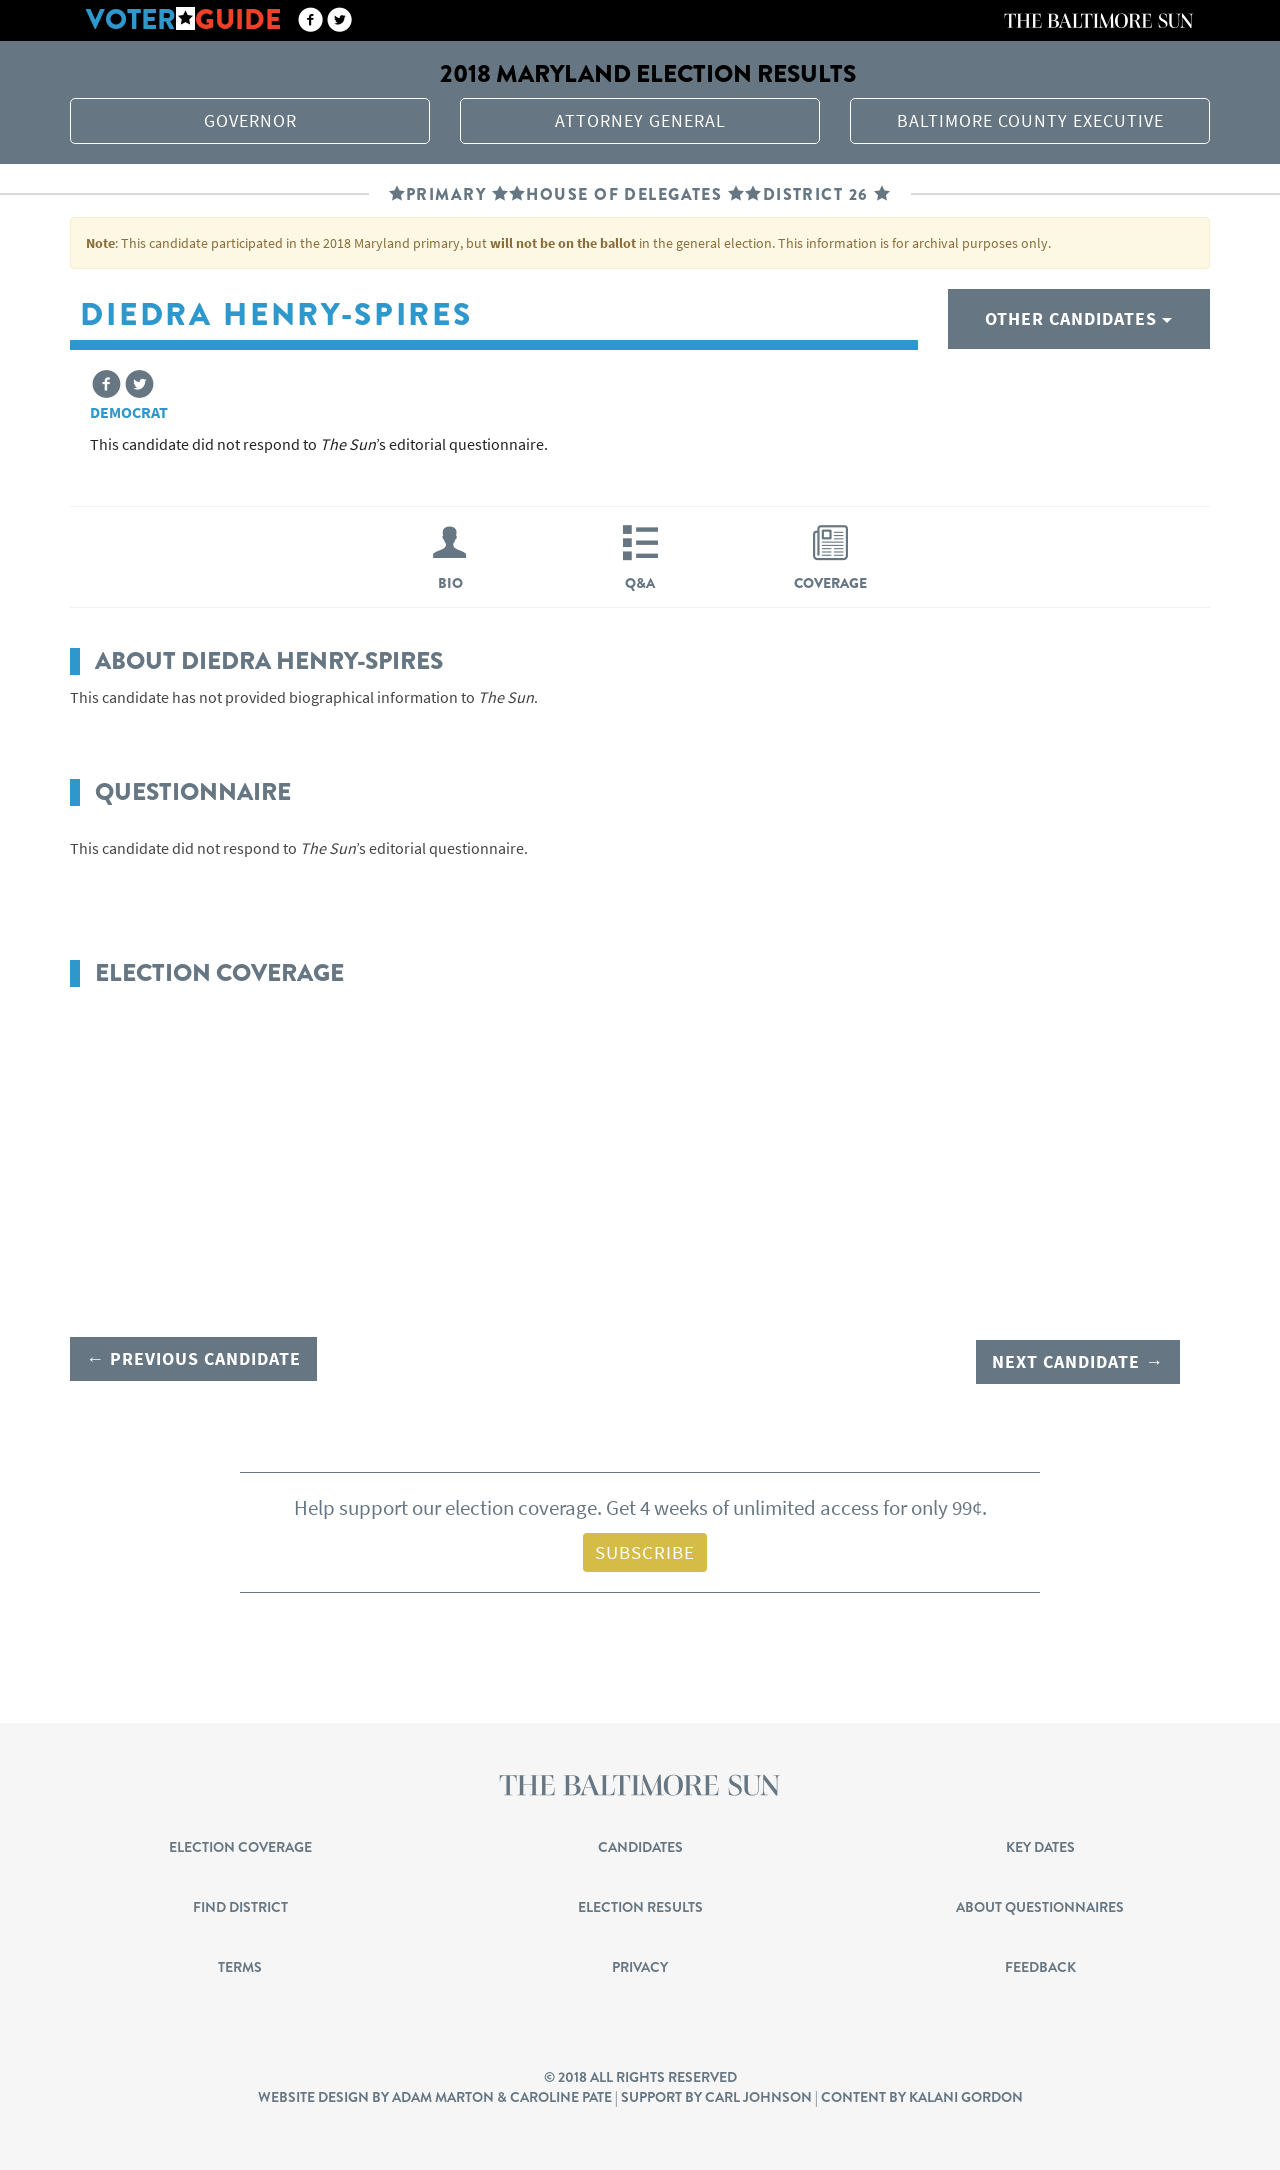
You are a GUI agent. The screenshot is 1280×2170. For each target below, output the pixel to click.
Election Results (640, 1904)
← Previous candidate (193, 1358)
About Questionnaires (1040, 1904)
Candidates (640, 1844)
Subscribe (645, 1549)
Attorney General (640, 120)
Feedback (1040, 1964)
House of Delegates (624, 194)
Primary (446, 194)
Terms (240, 1964)
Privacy (640, 1964)
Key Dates (1040, 1844)
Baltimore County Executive (1030, 120)
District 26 (816, 194)
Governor (250, 120)
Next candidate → (1078, 1358)
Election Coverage (240, 1844)
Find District (240, 1904)
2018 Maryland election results (648, 73)
